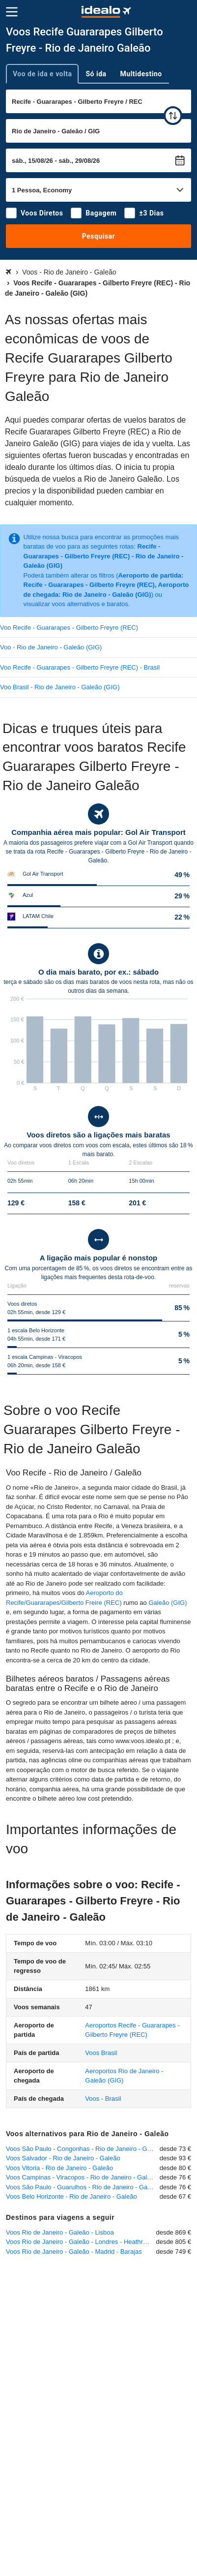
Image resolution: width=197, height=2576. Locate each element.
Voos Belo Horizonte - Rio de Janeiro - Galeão (71, 2196)
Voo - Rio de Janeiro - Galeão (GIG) (51, 647)
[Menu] (12, 12)
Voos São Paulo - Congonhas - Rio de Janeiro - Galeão (83, 2148)
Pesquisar (98, 236)
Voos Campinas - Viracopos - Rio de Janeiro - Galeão (82, 2177)
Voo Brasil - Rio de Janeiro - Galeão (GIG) (60, 687)
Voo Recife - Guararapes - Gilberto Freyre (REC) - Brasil (80, 667)
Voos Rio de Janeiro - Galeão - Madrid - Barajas (74, 2251)
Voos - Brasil (103, 2098)
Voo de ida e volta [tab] (42, 74)
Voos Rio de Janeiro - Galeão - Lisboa (60, 2232)
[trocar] (173, 115)
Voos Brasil (101, 2052)
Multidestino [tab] (141, 74)
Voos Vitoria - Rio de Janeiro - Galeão (59, 2168)
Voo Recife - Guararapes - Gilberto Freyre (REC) (69, 627)
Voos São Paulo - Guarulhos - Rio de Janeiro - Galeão (83, 2187)
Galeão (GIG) (167, 1602)
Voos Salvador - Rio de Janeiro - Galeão (63, 2158)
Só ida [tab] (95, 74)
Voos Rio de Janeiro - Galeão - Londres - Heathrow (78, 2241)
